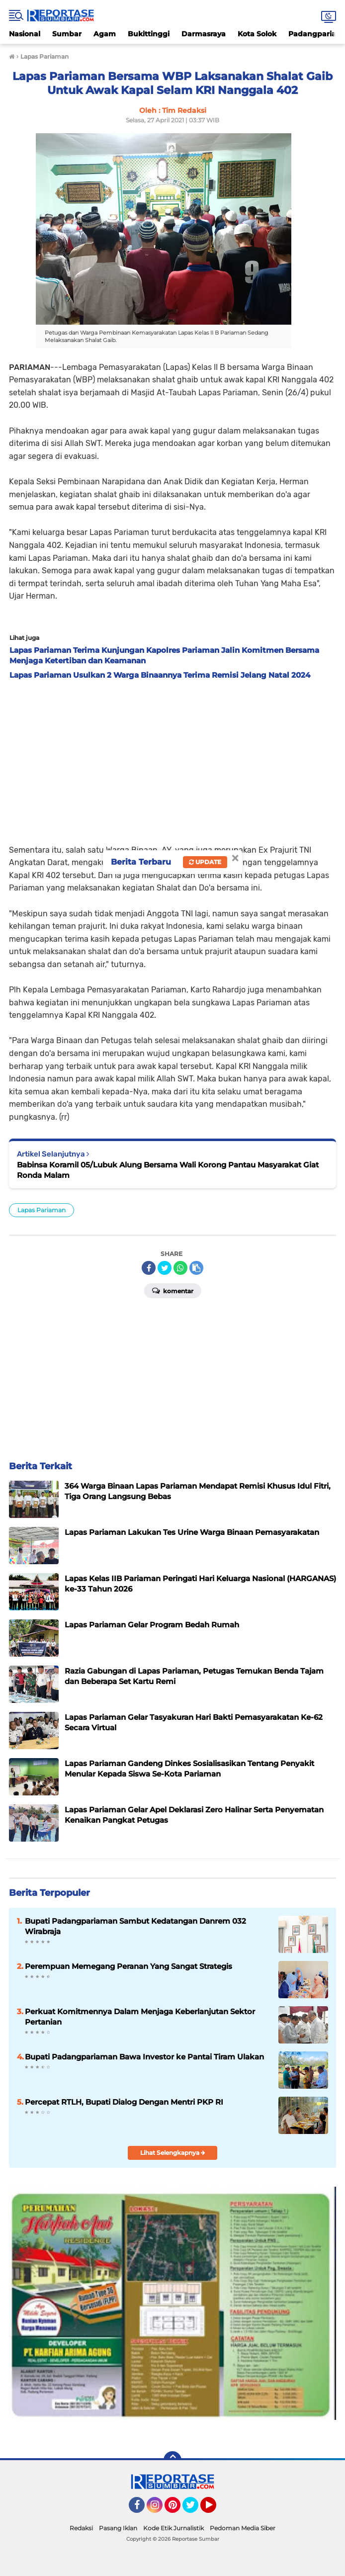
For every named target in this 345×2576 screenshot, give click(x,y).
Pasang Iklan (118, 2528)
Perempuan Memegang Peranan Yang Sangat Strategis (128, 1966)
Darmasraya (203, 33)
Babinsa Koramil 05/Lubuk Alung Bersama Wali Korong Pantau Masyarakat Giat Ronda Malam (168, 1170)
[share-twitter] (165, 1268)
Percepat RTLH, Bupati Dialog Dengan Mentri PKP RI (124, 2102)
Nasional (24, 33)
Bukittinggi (149, 33)
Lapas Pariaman (41, 1210)
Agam (104, 33)
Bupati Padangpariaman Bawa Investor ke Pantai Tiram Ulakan (144, 2056)
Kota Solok (257, 33)
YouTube (215, 2509)
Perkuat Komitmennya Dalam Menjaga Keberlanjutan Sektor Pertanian (140, 2017)
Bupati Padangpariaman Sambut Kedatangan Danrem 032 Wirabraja (135, 1926)
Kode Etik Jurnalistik (173, 2528)
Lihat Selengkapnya (172, 2152)
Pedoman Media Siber (242, 2528)
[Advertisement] (172, 759)
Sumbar (67, 33)
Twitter (194, 2509)
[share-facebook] (149, 1268)
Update (205, 862)
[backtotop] (172, 2460)
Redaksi (81, 2528)
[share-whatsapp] (180, 1268)
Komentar (172, 1290)
